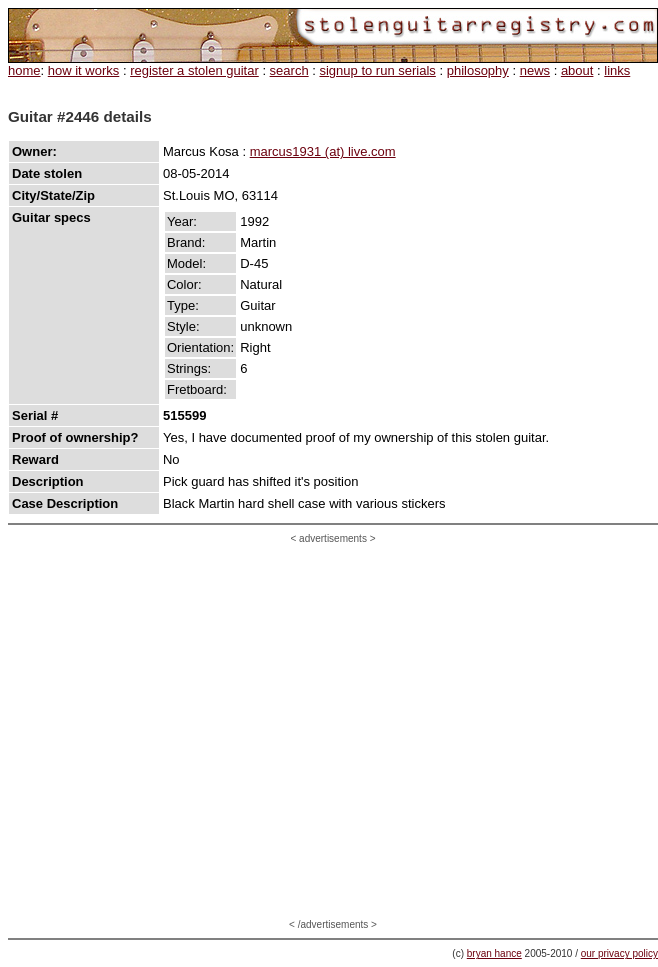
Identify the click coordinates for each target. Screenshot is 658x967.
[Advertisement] (187, 731)
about (577, 70)
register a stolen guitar (194, 70)
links (617, 70)
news (535, 70)
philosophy (478, 70)
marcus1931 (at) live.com (323, 151)
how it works (84, 70)
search (289, 70)
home (24, 70)
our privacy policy (619, 953)
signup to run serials (377, 70)
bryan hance (494, 953)
